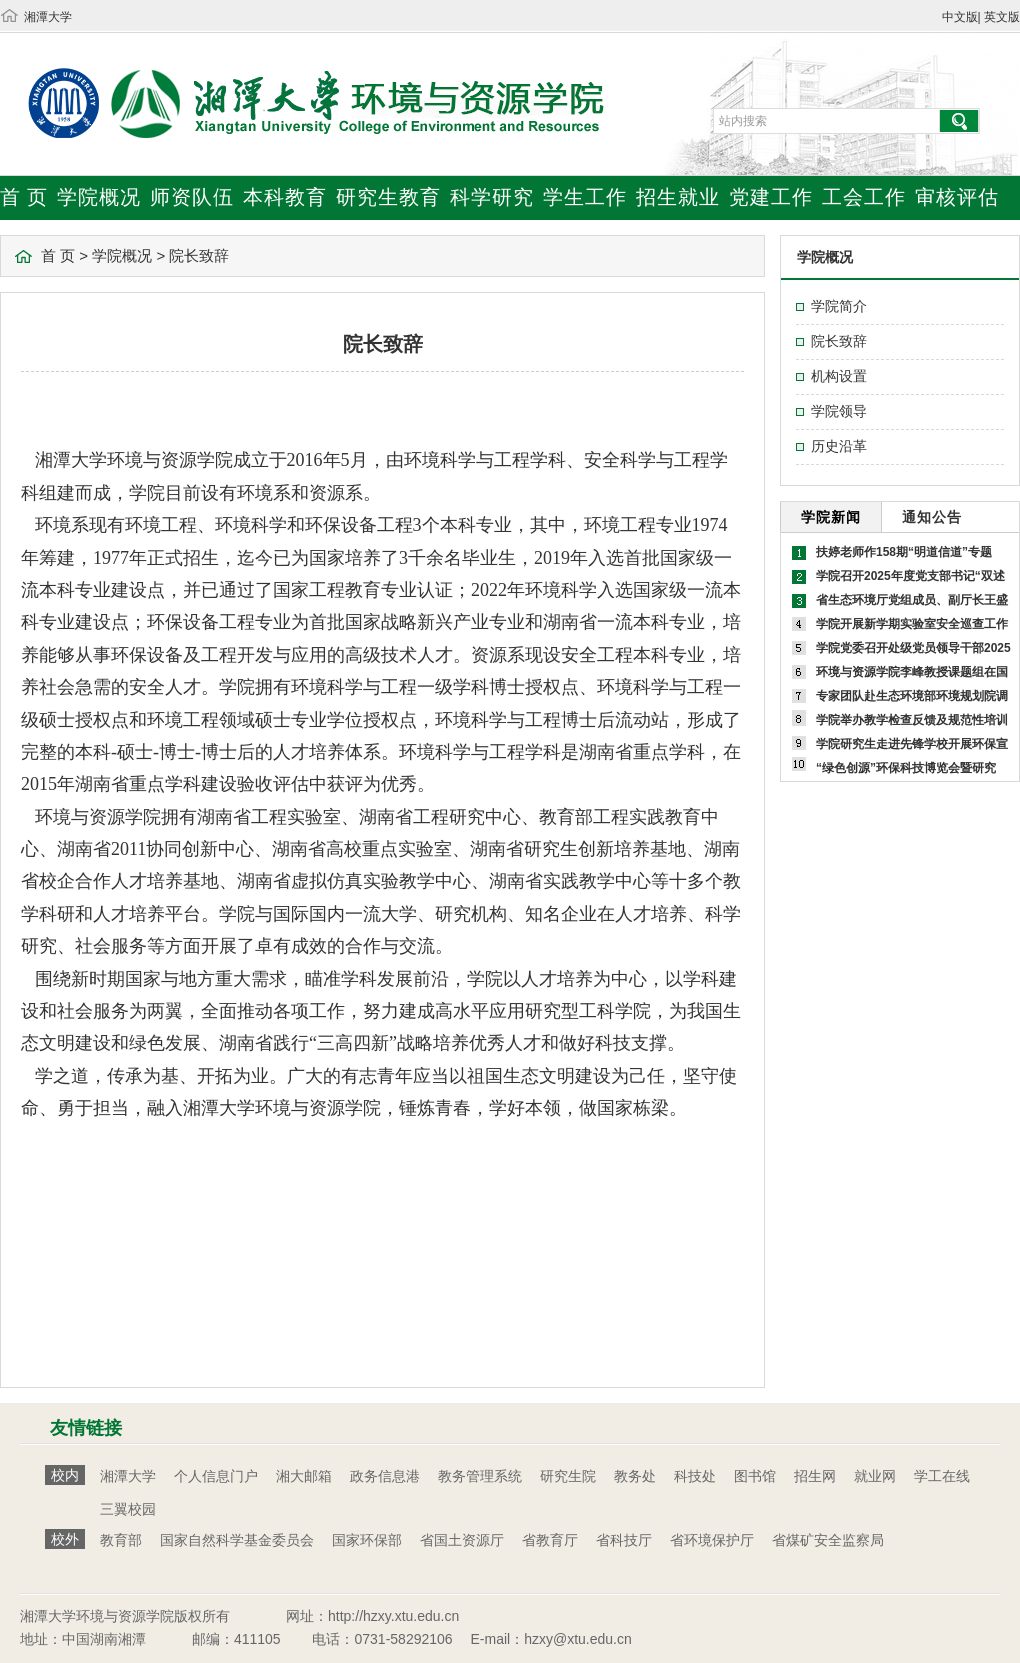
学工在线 (942, 1476)
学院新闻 (831, 517)
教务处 (635, 1476)
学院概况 (99, 197)
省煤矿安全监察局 (828, 1540)
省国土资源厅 (462, 1540)
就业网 (875, 1476)
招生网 (815, 1476)
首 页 (24, 197)
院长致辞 (199, 255)
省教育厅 (550, 1540)
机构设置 (839, 376)
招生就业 (678, 197)
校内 (65, 1475)
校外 (65, 1539)
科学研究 (492, 197)
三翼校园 (128, 1509)
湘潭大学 (48, 17)
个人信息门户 (216, 1476)
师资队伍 (192, 197)
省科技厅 (624, 1540)
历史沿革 (839, 446)
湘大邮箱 (304, 1476)
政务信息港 (385, 1476)
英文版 (1002, 17)
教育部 (121, 1540)
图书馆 (755, 1476)
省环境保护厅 (712, 1540)
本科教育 (285, 197)
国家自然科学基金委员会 (237, 1540)
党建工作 (771, 197)
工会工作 (864, 197)
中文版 (960, 17)
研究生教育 (388, 197)
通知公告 (932, 517)
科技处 (695, 1476)
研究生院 (568, 1476)
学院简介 (839, 306)
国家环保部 (367, 1540)
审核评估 (957, 197)
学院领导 (839, 411)
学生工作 (585, 197)
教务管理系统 (480, 1476)
